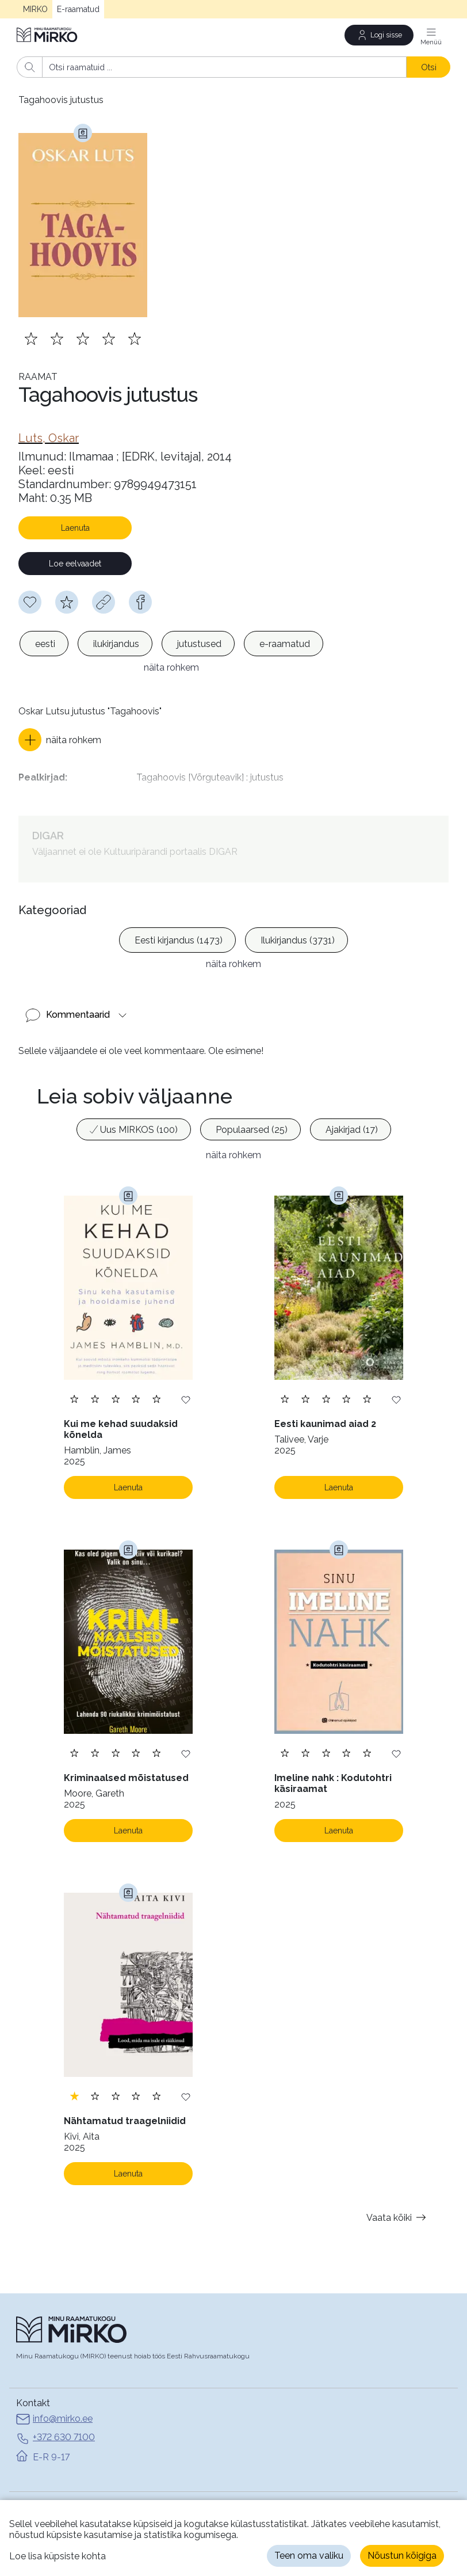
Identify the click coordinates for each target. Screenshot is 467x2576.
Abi (23, 2494)
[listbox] (171, 643)
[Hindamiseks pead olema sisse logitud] (66, 602)
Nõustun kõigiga (402, 2555)
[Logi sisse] (379, 35)
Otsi (429, 67)
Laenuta (75, 527)
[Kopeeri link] (103, 602)
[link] (48, 438)
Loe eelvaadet (75, 563)
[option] (44, 643)
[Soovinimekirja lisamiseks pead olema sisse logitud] (29, 602)
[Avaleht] (48, 35)
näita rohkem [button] (233, 1111)
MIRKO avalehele (52, 2479)
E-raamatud (78, 9)
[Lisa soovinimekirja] (185, 1355)
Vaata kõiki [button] (398, 2174)
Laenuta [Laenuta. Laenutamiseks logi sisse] (128, 1444)
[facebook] (140, 602)
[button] (59, 721)
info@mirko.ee (54, 2377)
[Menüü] (431, 35)
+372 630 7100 (55, 2395)
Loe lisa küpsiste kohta (57, 2556)
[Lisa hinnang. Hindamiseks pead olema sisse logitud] (83, 338)
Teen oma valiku (308, 2555)
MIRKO (35, 9)
